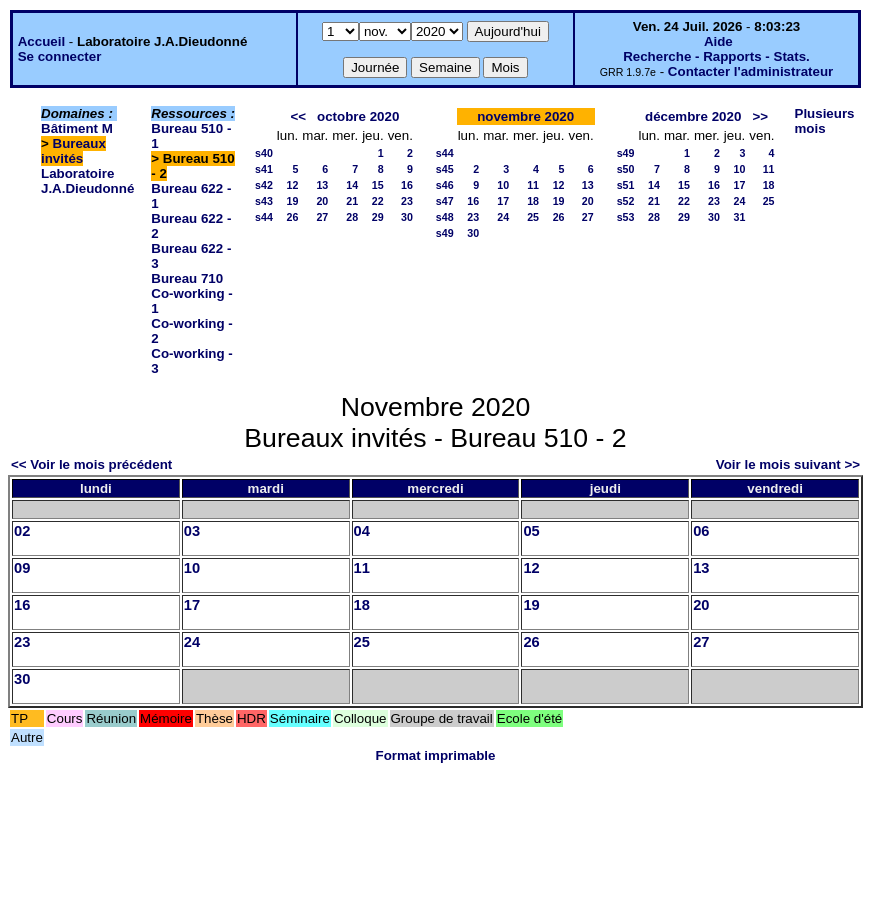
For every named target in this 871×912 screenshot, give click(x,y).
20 (322, 201)
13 (322, 185)
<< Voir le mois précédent (91, 464)
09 (22, 568)
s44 (264, 217)
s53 (626, 217)
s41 (264, 169)
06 (701, 531)
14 (352, 185)
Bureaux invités (73, 151)
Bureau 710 (187, 278)
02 (22, 531)
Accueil (41, 41)
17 (503, 201)
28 (352, 217)
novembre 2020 (525, 116)
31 (739, 217)
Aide (718, 41)
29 (378, 217)
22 (378, 201)
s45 (445, 169)
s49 (445, 233)
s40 (264, 153)
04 (362, 531)
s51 (626, 185)
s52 (626, 201)
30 (407, 217)
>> (760, 116)
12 (292, 185)
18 (533, 201)
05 (531, 531)
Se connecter (60, 56)
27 (322, 217)
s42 (264, 185)
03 (192, 531)
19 (292, 201)
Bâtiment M (77, 128)
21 (352, 201)
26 (292, 217)
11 (533, 185)
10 (503, 185)
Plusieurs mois (825, 121)
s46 (445, 185)
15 (378, 185)
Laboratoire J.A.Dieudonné (87, 181)
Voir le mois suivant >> (788, 464)
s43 (264, 201)
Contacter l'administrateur (750, 71)
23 (407, 201)
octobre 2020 (358, 116)
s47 (445, 201)
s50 (626, 169)
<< (298, 116)
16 (407, 185)
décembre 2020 (693, 116)
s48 (445, 217)
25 (533, 217)
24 (503, 217)
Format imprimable (436, 755)
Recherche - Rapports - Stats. (716, 56)
